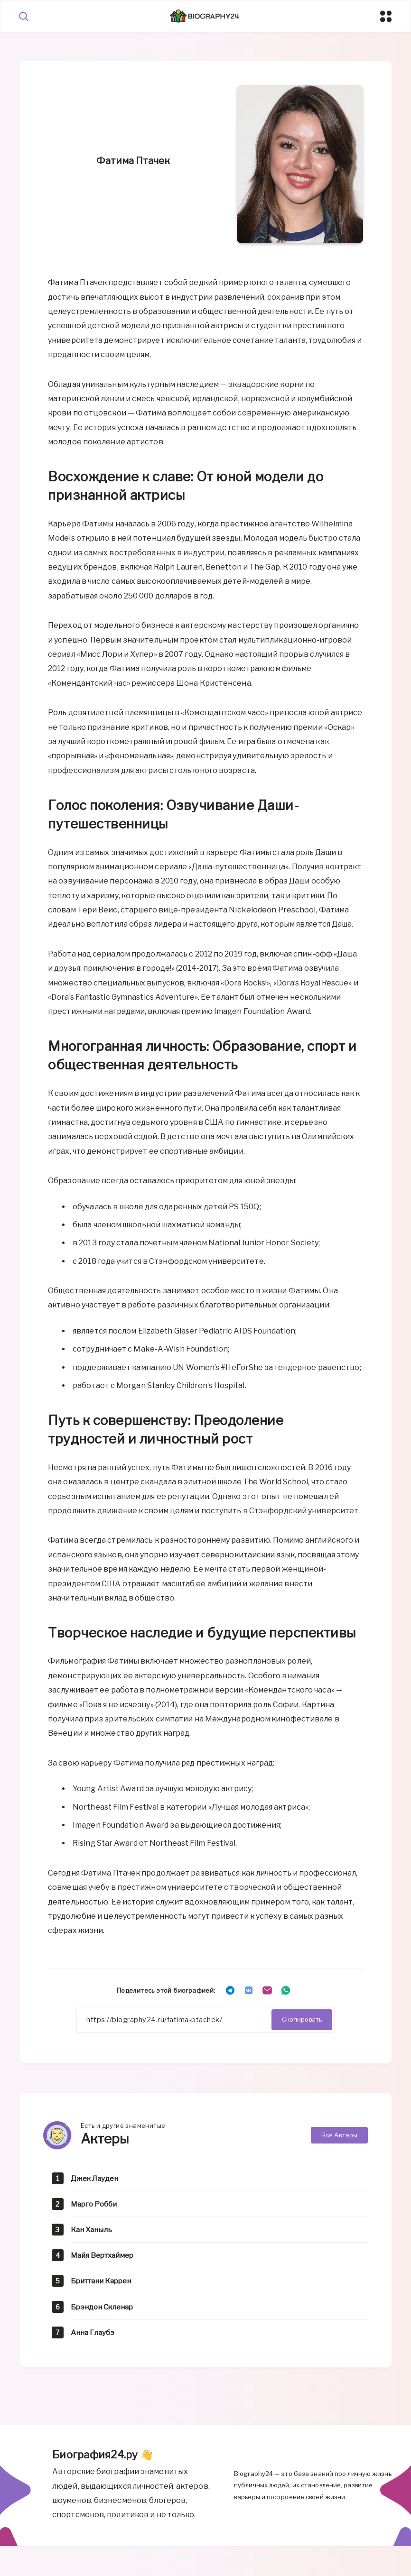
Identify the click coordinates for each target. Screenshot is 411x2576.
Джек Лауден (96, 2179)
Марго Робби (96, 2205)
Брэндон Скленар (104, 2308)
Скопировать (302, 2020)
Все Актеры (339, 2136)
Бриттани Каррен (104, 2282)
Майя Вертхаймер (105, 2257)
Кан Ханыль (93, 2231)
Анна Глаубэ (94, 2333)
